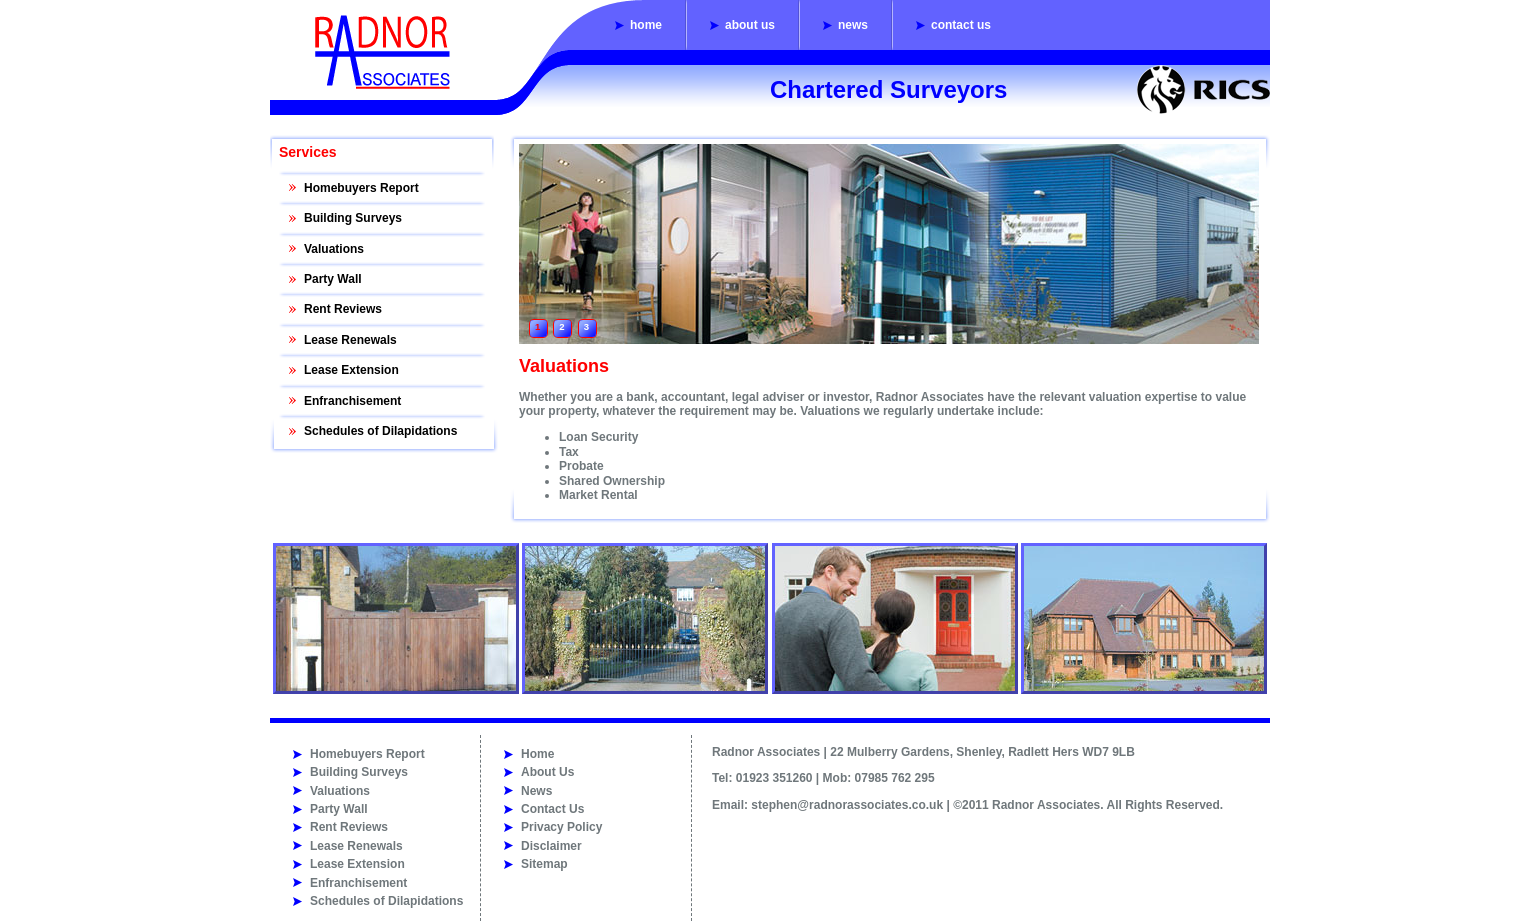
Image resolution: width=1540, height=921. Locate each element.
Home (646, 25)
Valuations (334, 249)
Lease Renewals (350, 340)
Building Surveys (353, 218)
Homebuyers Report (361, 188)
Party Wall (333, 279)
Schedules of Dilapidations (380, 431)
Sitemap (544, 864)
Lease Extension (351, 370)
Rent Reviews (343, 309)
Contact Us (961, 25)
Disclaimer (551, 846)
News (853, 25)
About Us (750, 25)
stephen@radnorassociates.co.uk (847, 805)
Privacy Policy (561, 827)
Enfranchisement (352, 401)
